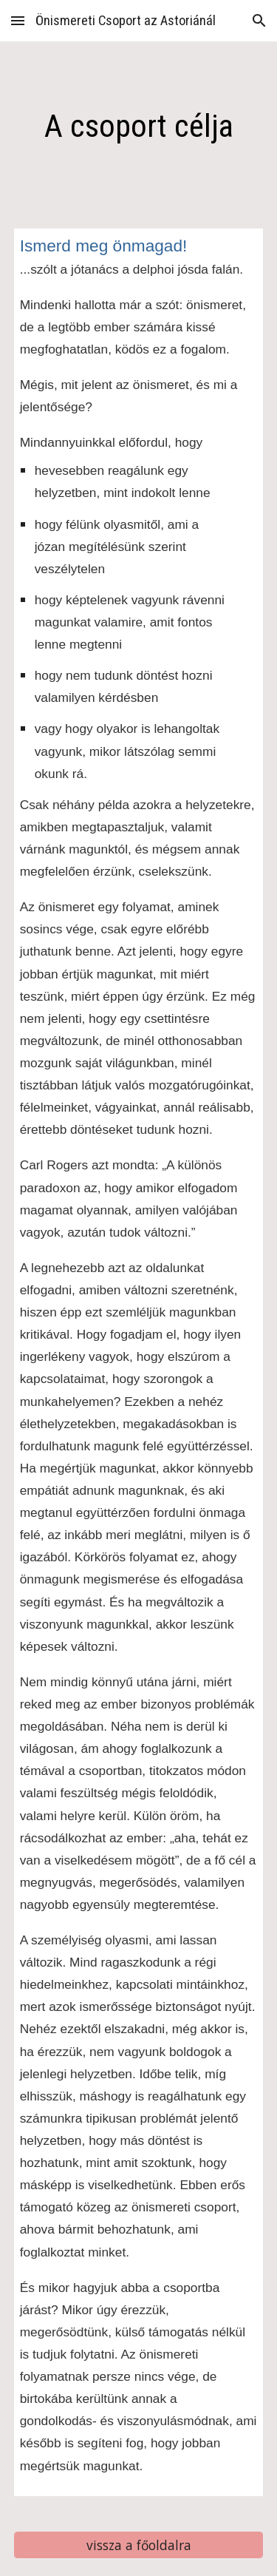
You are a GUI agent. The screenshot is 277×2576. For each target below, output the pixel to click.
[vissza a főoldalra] (139, 2544)
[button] (17, 20)
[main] (139, 126)
